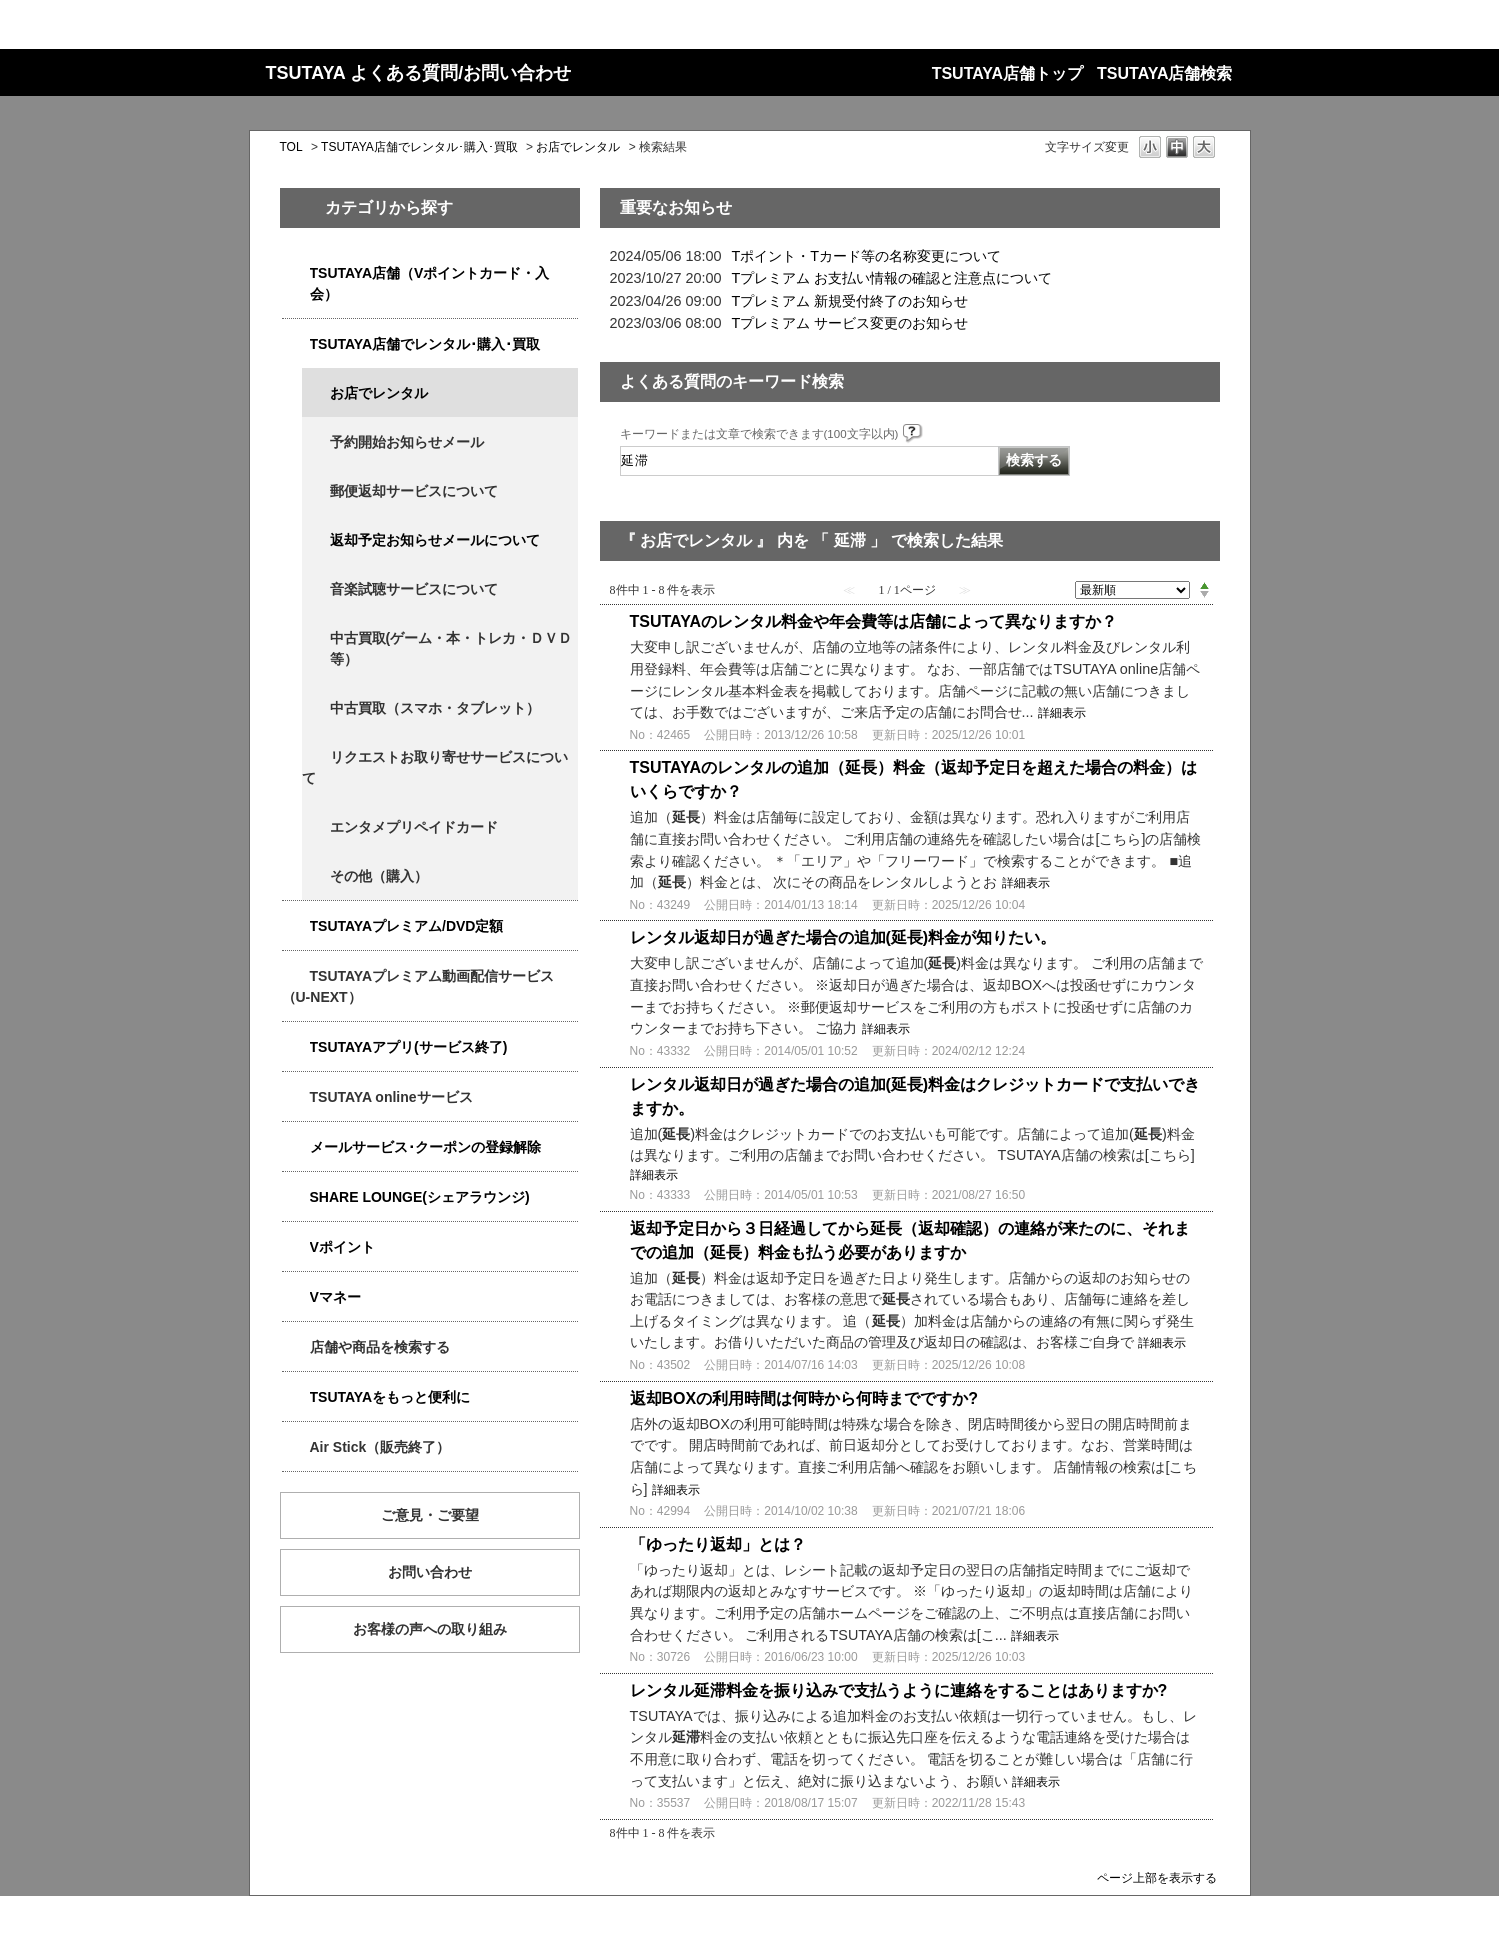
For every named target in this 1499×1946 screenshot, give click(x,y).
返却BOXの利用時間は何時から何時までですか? (804, 1398)
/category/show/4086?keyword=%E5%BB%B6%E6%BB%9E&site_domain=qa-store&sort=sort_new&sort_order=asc (296, 1347)
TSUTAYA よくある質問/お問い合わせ (419, 73)
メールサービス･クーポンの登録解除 (425, 1147)
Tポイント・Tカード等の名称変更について (867, 256)
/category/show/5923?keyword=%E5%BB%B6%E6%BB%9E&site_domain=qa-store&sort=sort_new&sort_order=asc (296, 976)
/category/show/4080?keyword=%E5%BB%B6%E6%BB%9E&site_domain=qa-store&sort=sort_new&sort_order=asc (296, 1147)
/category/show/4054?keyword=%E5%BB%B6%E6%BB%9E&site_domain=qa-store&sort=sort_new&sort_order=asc (296, 344)
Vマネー (335, 1297)
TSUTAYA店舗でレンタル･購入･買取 (419, 147)
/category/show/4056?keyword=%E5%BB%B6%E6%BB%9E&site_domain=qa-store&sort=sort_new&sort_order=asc (316, 827)
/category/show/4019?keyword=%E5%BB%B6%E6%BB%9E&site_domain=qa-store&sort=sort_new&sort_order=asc (296, 1047)
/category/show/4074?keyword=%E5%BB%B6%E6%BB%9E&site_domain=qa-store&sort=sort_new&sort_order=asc (296, 1247)
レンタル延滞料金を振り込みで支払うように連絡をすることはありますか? (899, 1690)
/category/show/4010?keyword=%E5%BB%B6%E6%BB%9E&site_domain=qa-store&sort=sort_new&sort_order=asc (296, 1097)
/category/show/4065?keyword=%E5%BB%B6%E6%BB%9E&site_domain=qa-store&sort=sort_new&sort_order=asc (316, 757)
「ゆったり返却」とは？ (718, 1544)
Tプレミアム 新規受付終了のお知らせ (850, 301)
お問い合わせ (430, 1572)
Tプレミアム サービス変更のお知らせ (850, 323)
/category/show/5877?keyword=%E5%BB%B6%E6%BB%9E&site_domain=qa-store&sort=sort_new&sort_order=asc (296, 1197)
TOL (291, 147)
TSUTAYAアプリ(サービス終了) (409, 1047)
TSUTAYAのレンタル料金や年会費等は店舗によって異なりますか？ (873, 621)
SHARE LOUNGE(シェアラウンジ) (420, 1197)
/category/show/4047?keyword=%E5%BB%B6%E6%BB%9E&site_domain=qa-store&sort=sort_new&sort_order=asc (296, 273)
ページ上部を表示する (1157, 1877)
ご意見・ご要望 (430, 1515)
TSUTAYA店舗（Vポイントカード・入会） (430, 283)
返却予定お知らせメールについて (435, 540)
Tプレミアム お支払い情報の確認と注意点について (892, 278)
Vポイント (342, 1247)
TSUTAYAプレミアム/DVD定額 (407, 926)
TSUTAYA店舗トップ (1007, 73)
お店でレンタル (578, 147)
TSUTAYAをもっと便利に (390, 1397)
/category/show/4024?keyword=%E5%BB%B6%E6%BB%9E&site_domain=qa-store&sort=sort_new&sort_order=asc (296, 1397)
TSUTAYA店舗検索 (1164, 73)
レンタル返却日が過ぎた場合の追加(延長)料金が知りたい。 (843, 937)
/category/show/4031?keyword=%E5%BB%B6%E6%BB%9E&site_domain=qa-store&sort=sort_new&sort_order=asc (296, 926)
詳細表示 (1062, 713)
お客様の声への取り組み (430, 1629)
